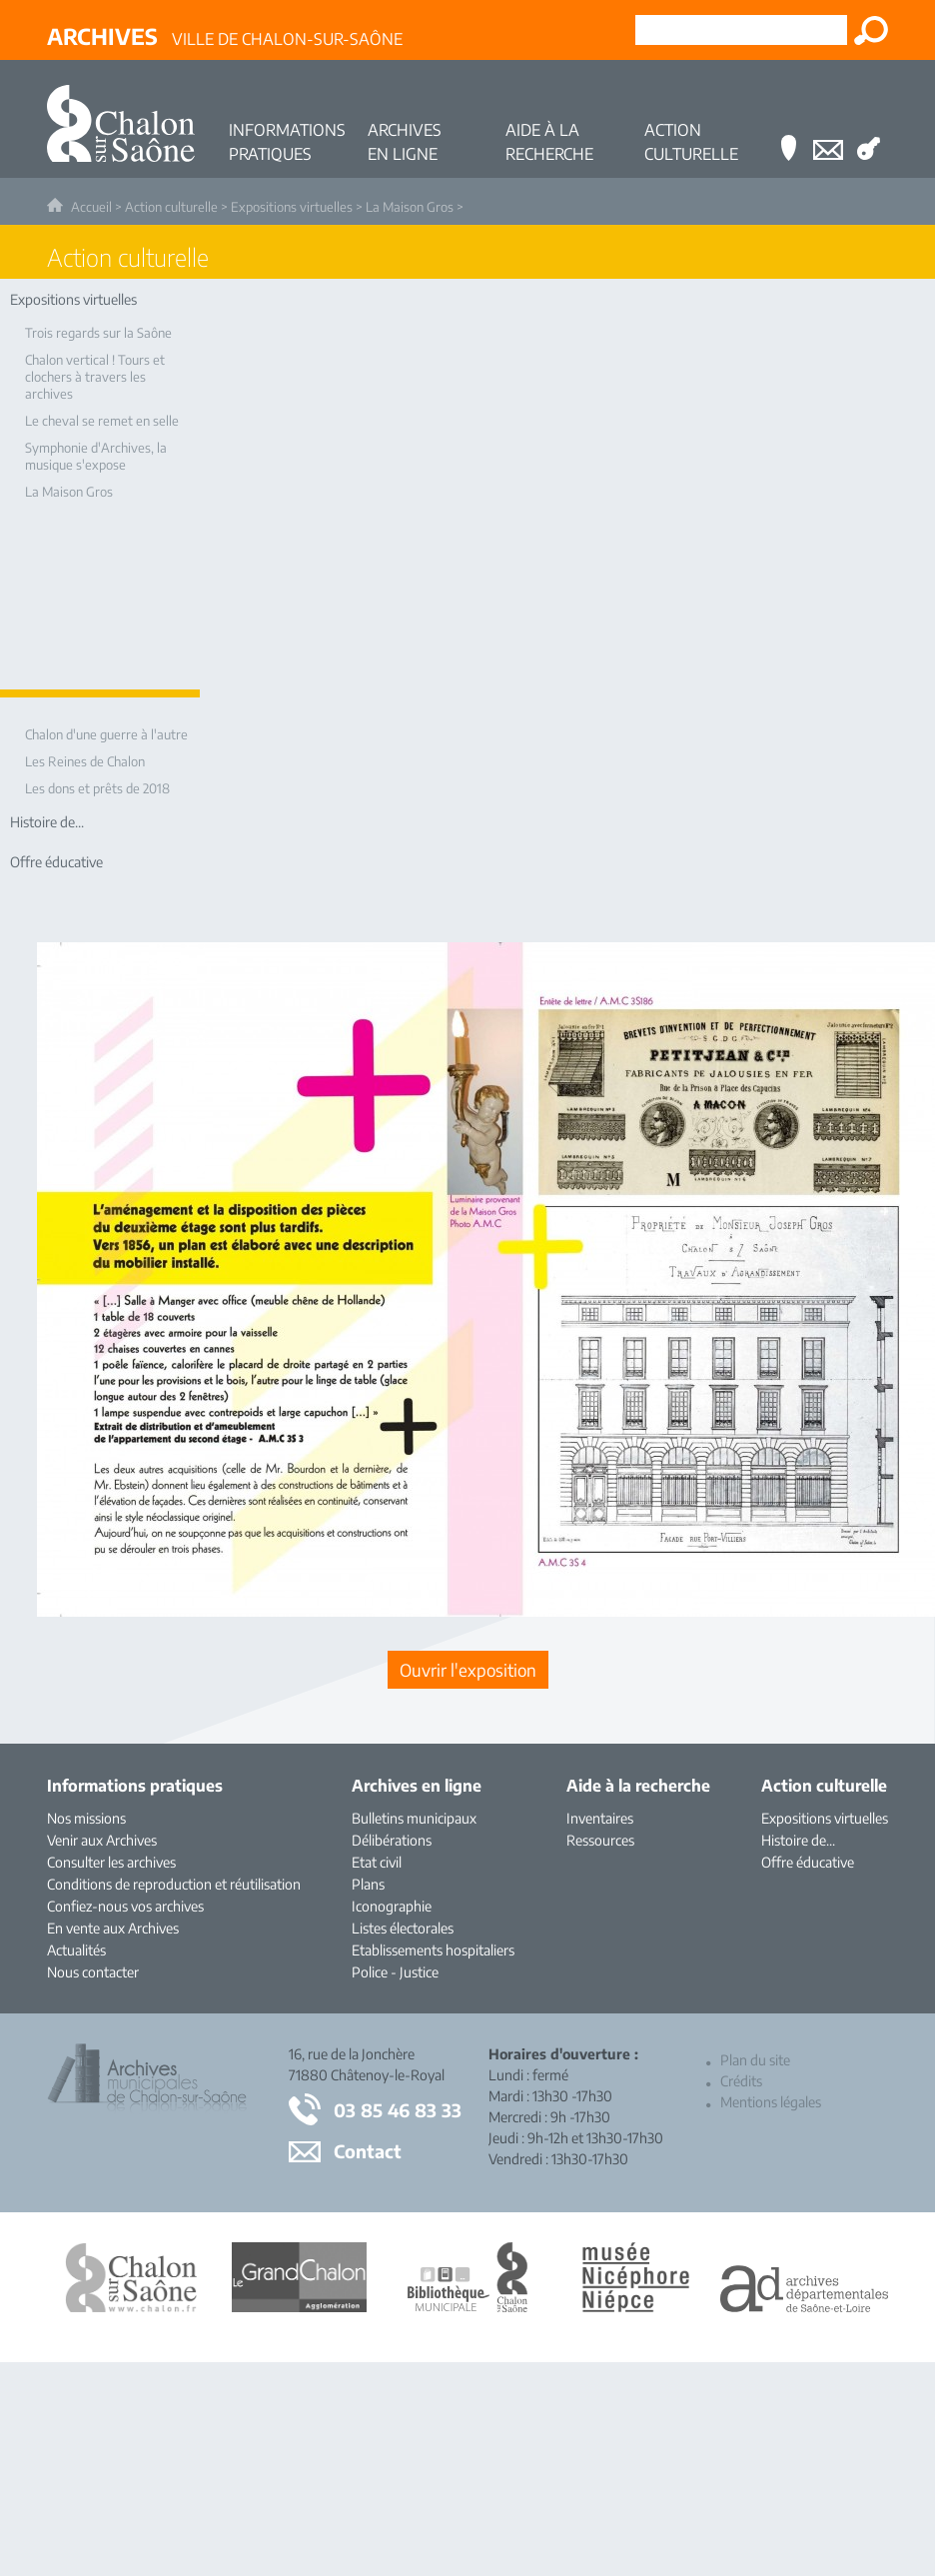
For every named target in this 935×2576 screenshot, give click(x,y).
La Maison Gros (410, 207)
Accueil (91, 207)
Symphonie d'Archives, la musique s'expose (96, 456)
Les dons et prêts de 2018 (97, 788)
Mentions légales (770, 2101)
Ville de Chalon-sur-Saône (225, 36)
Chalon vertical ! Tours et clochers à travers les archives (95, 377)
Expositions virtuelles (292, 207)
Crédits (741, 2080)
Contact (368, 2150)
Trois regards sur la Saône (98, 333)
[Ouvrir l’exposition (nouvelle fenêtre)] (468, 1670)
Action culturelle (171, 207)
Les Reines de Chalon (85, 761)
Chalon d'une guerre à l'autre (106, 734)
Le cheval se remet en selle (102, 421)
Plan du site (755, 2059)
